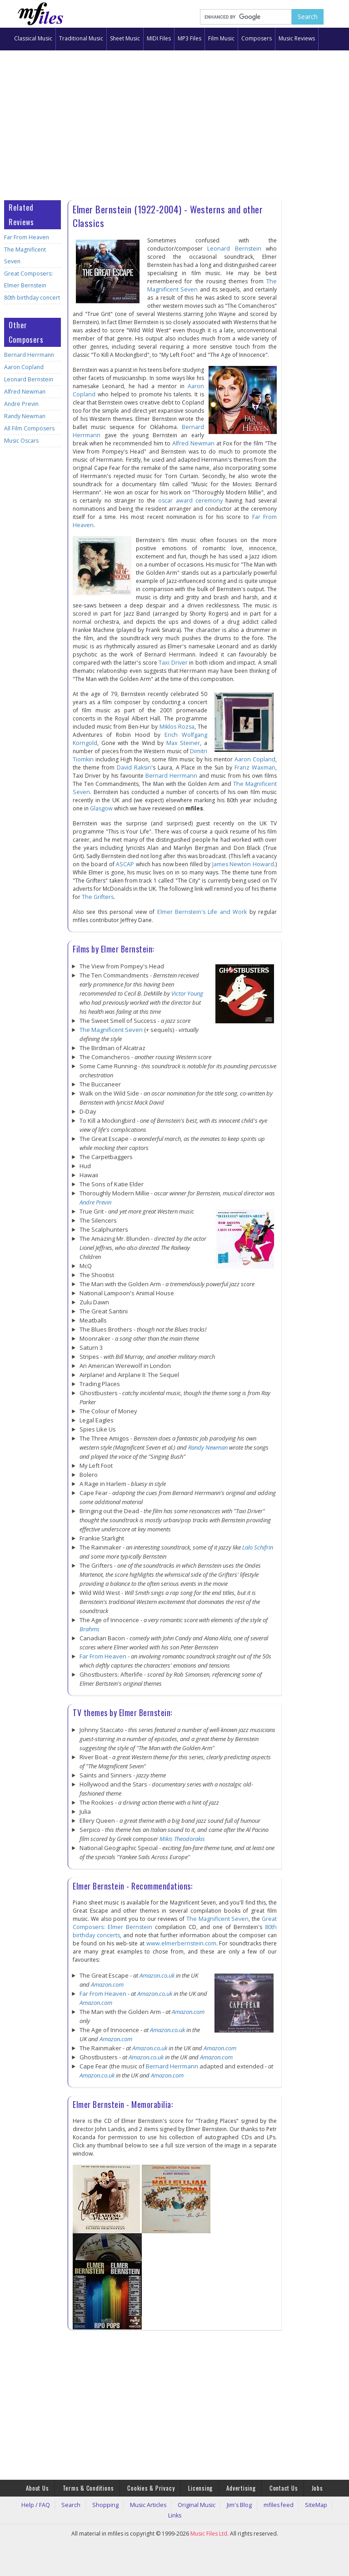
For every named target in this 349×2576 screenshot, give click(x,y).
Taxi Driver (173, 662)
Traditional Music (81, 38)
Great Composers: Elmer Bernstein (26, 267)
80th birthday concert (30, 285)
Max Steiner (184, 743)
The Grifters (97, 897)
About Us (52, 2487)
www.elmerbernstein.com (182, 1943)
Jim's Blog (221, 2503)
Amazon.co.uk (157, 1975)
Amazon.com (107, 1984)
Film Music (221, 38)
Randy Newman (23, 404)
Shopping (104, 2503)
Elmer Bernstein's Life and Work (191, 912)
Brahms (90, 1629)
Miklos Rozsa (177, 726)
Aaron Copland (22, 355)
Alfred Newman (23, 379)
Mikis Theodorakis (182, 1839)
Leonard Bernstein (27, 367)
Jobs (302, 2487)
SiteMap (286, 2503)
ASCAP (125, 864)
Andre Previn (20, 392)
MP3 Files (189, 38)
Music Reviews (297, 38)
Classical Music (33, 38)
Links (309, 2503)
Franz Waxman (244, 767)
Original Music (183, 2503)
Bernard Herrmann (27, 343)
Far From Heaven (25, 237)
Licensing (198, 2487)
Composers (256, 38)
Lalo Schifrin (257, 1547)
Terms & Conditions (97, 2487)
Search (76, 2503)
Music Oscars (20, 428)
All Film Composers (27, 416)
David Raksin (131, 767)
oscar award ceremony (190, 500)
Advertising (234, 2487)
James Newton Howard (244, 864)
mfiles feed (254, 2503)
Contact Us (272, 2487)
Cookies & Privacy (154, 2487)
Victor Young (187, 993)
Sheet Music (125, 38)
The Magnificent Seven (32, 249)
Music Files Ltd (208, 2521)
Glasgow (84, 808)
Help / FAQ (47, 2503)
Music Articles (141, 2503)
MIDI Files (159, 38)
